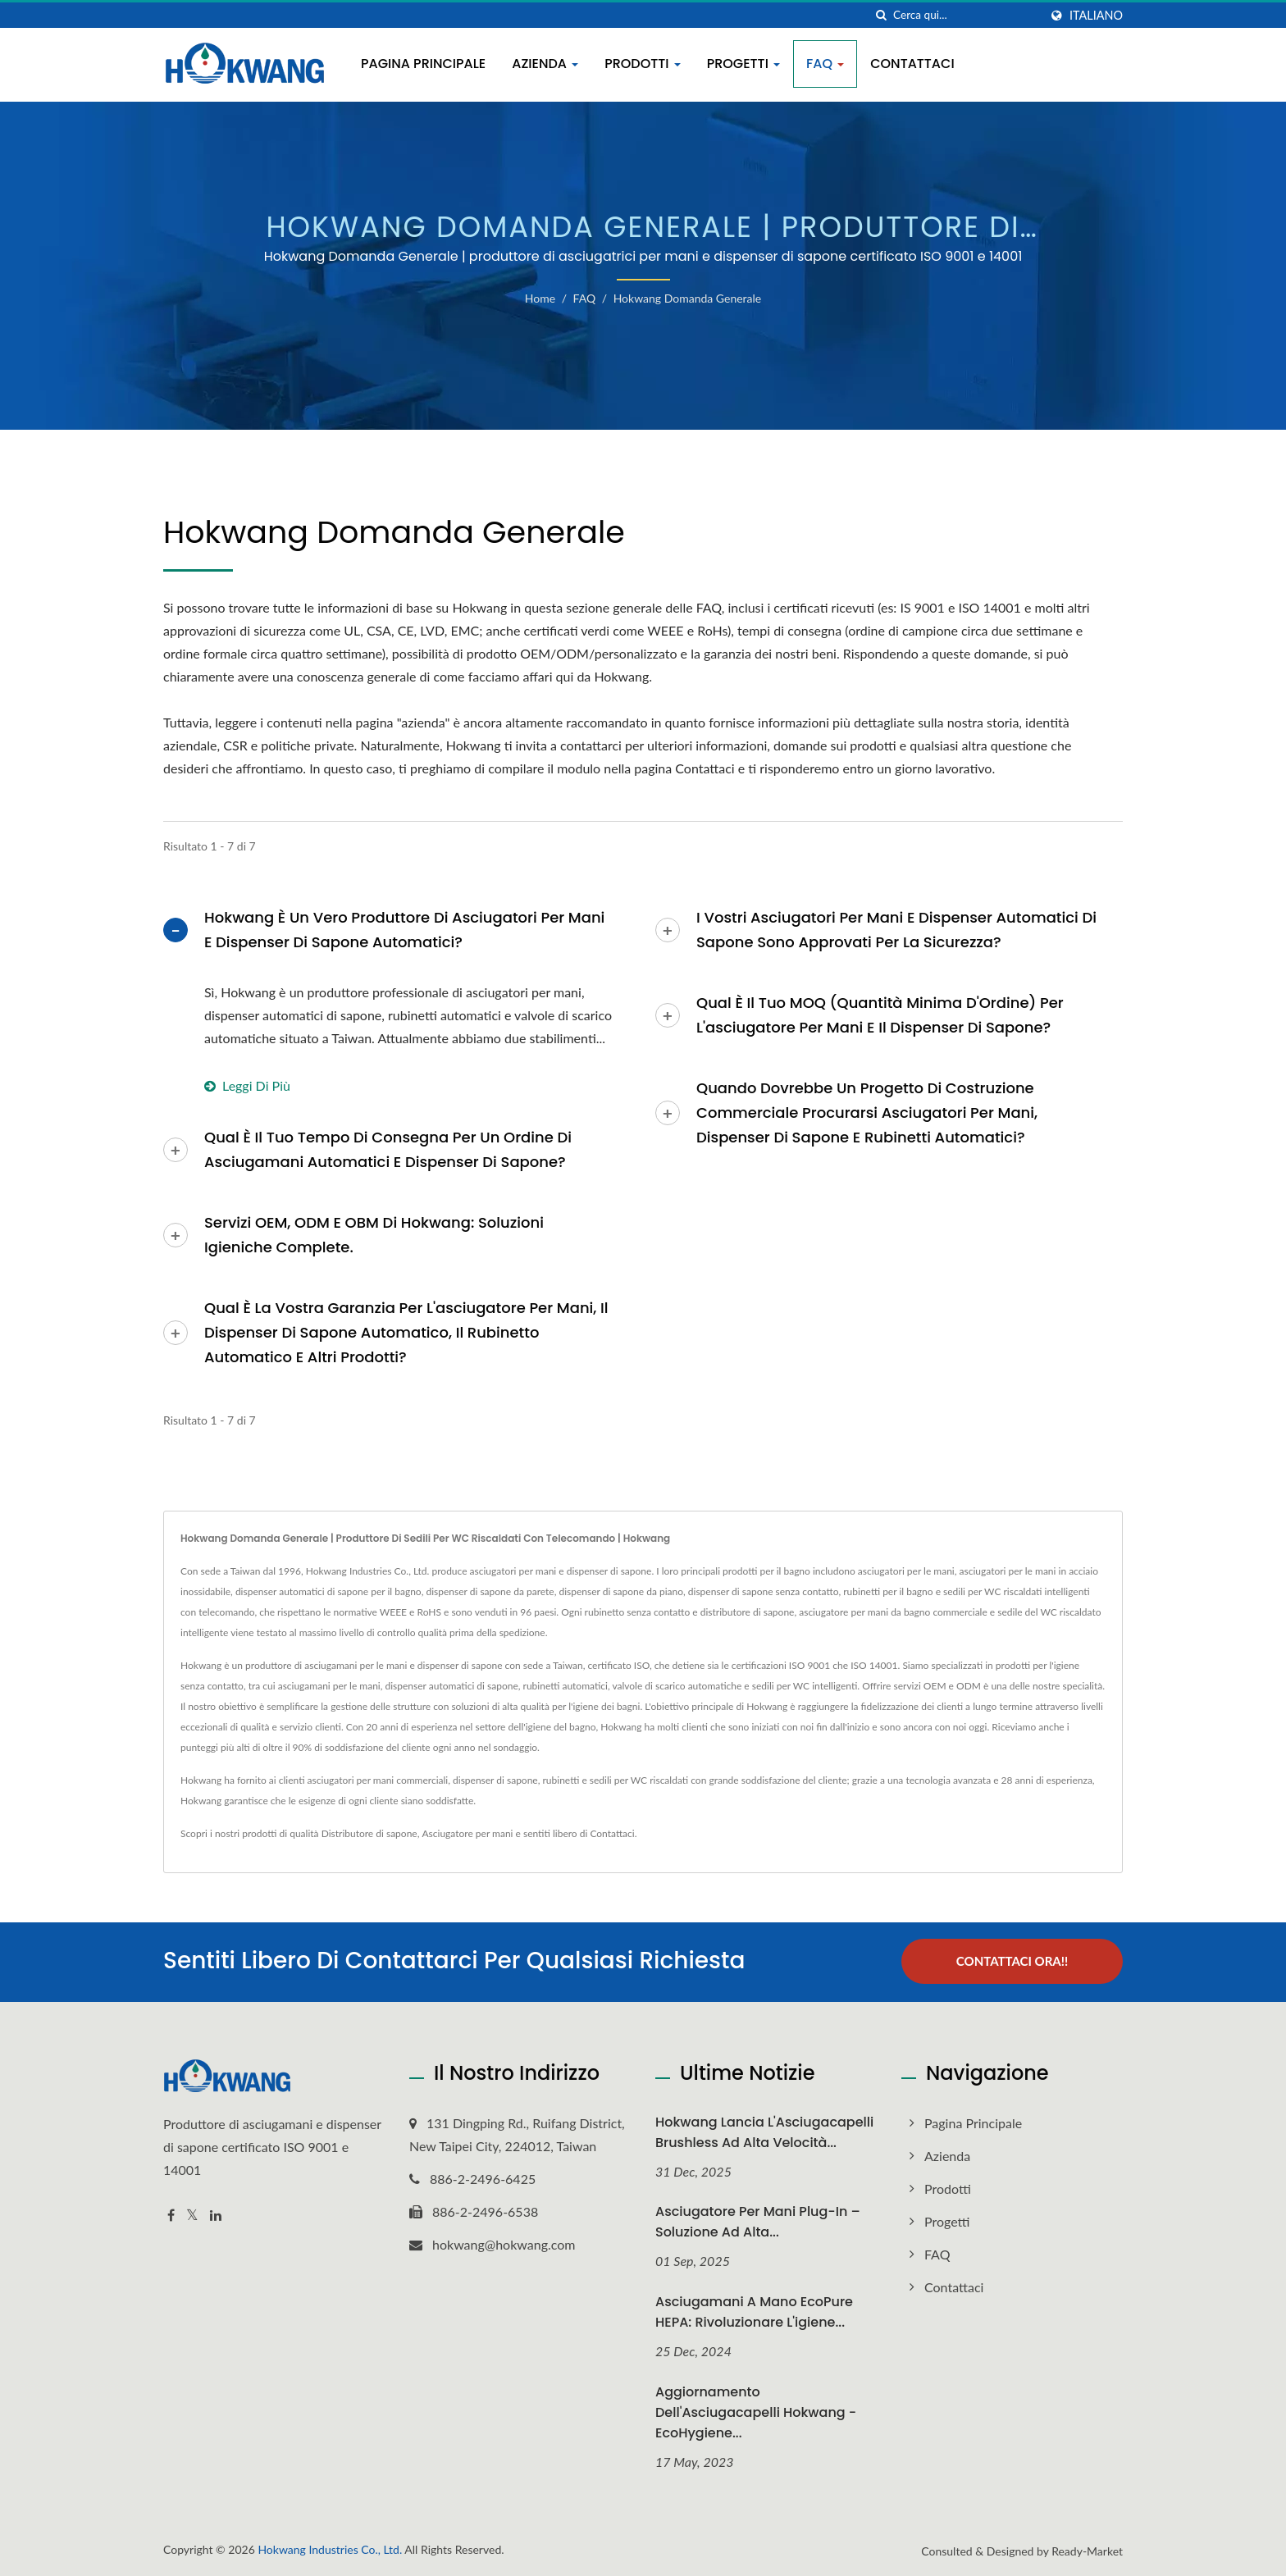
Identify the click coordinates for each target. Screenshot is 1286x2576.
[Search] (966, 15)
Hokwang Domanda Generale (687, 298)
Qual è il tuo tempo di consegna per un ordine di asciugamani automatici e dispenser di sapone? (388, 1149)
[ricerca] (881, 15)
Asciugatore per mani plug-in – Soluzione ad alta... (757, 2221)
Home (540, 298)
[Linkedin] (215, 2213)
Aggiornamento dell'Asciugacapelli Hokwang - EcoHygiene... (755, 2412)
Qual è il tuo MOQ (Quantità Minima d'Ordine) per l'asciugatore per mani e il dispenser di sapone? (880, 1014)
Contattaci (912, 63)
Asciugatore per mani (467, 1833)
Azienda (545, 63)
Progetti (743, 63)
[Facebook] (171, 2213)
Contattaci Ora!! (1012, 1961)
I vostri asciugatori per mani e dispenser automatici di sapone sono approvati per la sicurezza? (896, 929)
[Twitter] (192, 2213)
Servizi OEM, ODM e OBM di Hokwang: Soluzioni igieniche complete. (374, 1234)
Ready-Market (1087, 2550)
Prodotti (642, 63)
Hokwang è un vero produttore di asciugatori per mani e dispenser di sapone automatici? (404, 929)
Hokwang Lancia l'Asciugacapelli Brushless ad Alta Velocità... (764, 2130)
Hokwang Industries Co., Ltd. (330, 2548)
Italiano (1096, 15)
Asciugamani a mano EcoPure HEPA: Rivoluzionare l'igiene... (754, 2311)
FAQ (825, 63)
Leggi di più (247, 1085)
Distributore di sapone (369, 1833)
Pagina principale (423, 63)
